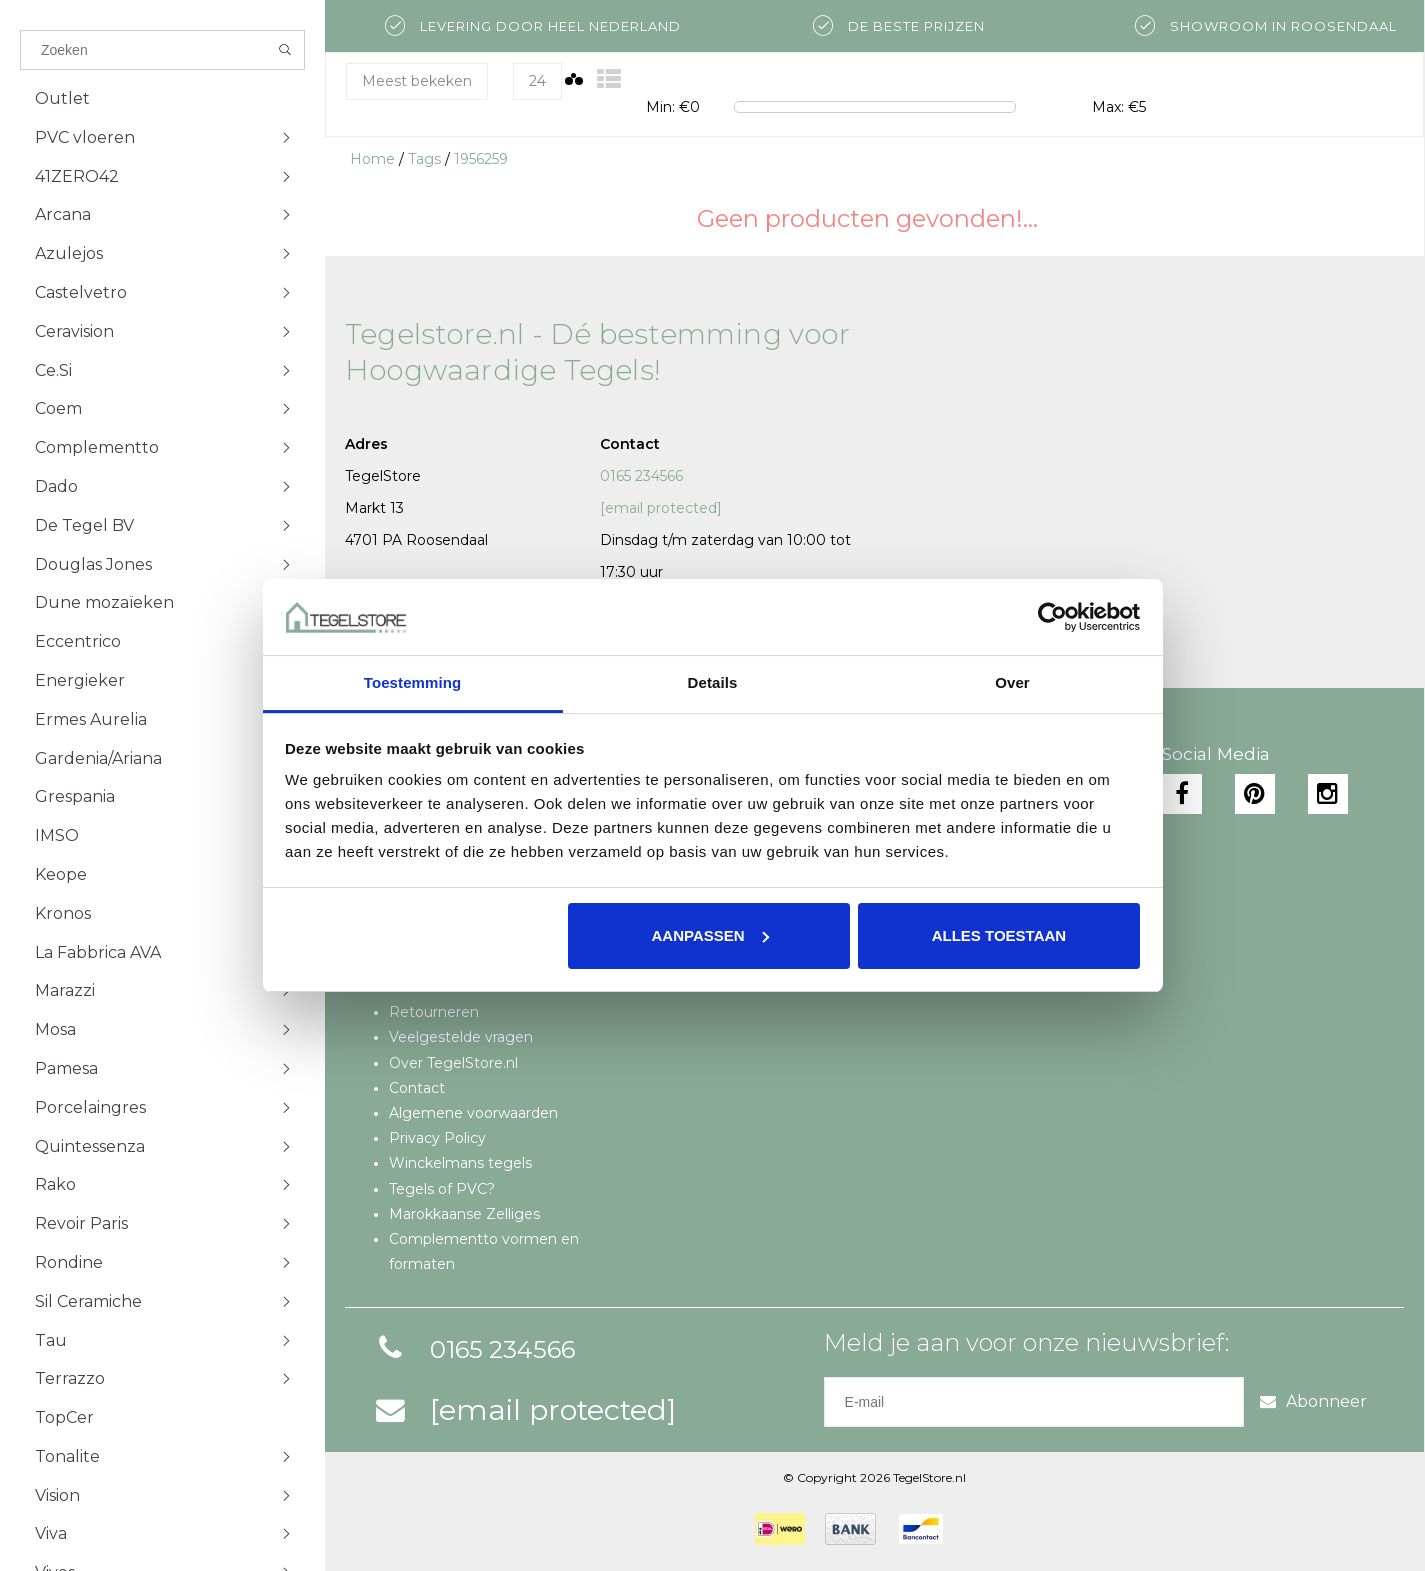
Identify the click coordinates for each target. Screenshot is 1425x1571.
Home (372, 159)
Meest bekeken (417, 81)
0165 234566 (641, 476)
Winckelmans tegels (460, 1163)
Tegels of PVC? (442, 1189)
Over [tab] (1012, 682)
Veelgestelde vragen (461, 1037)
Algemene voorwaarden (473, 1113)
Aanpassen (710, 935)
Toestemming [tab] (413, 682)
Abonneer (1313, 1401)
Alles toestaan (999, 935)
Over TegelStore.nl (453, 1063)
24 (537, 81)
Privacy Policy (437, 1138)
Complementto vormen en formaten (484, 1251)
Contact (417, 1088)
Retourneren (434, 1012)
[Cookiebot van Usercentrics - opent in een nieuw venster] (1052, 617)
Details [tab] (713, 682)
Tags (424, 159)
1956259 (481, 159)
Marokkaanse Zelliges (464, 1214)
